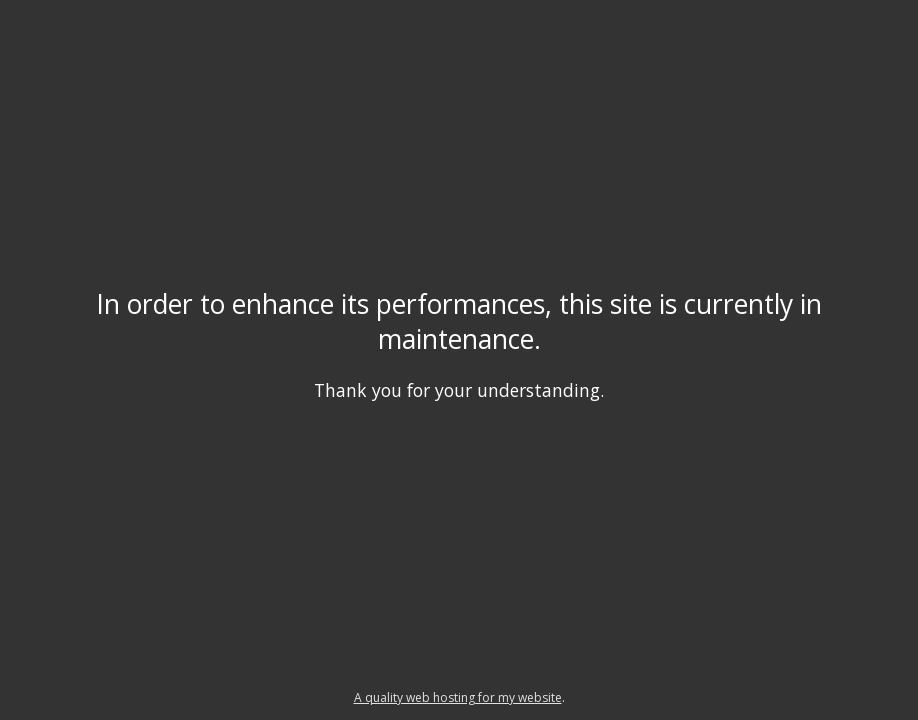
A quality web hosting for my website (458, 697)
